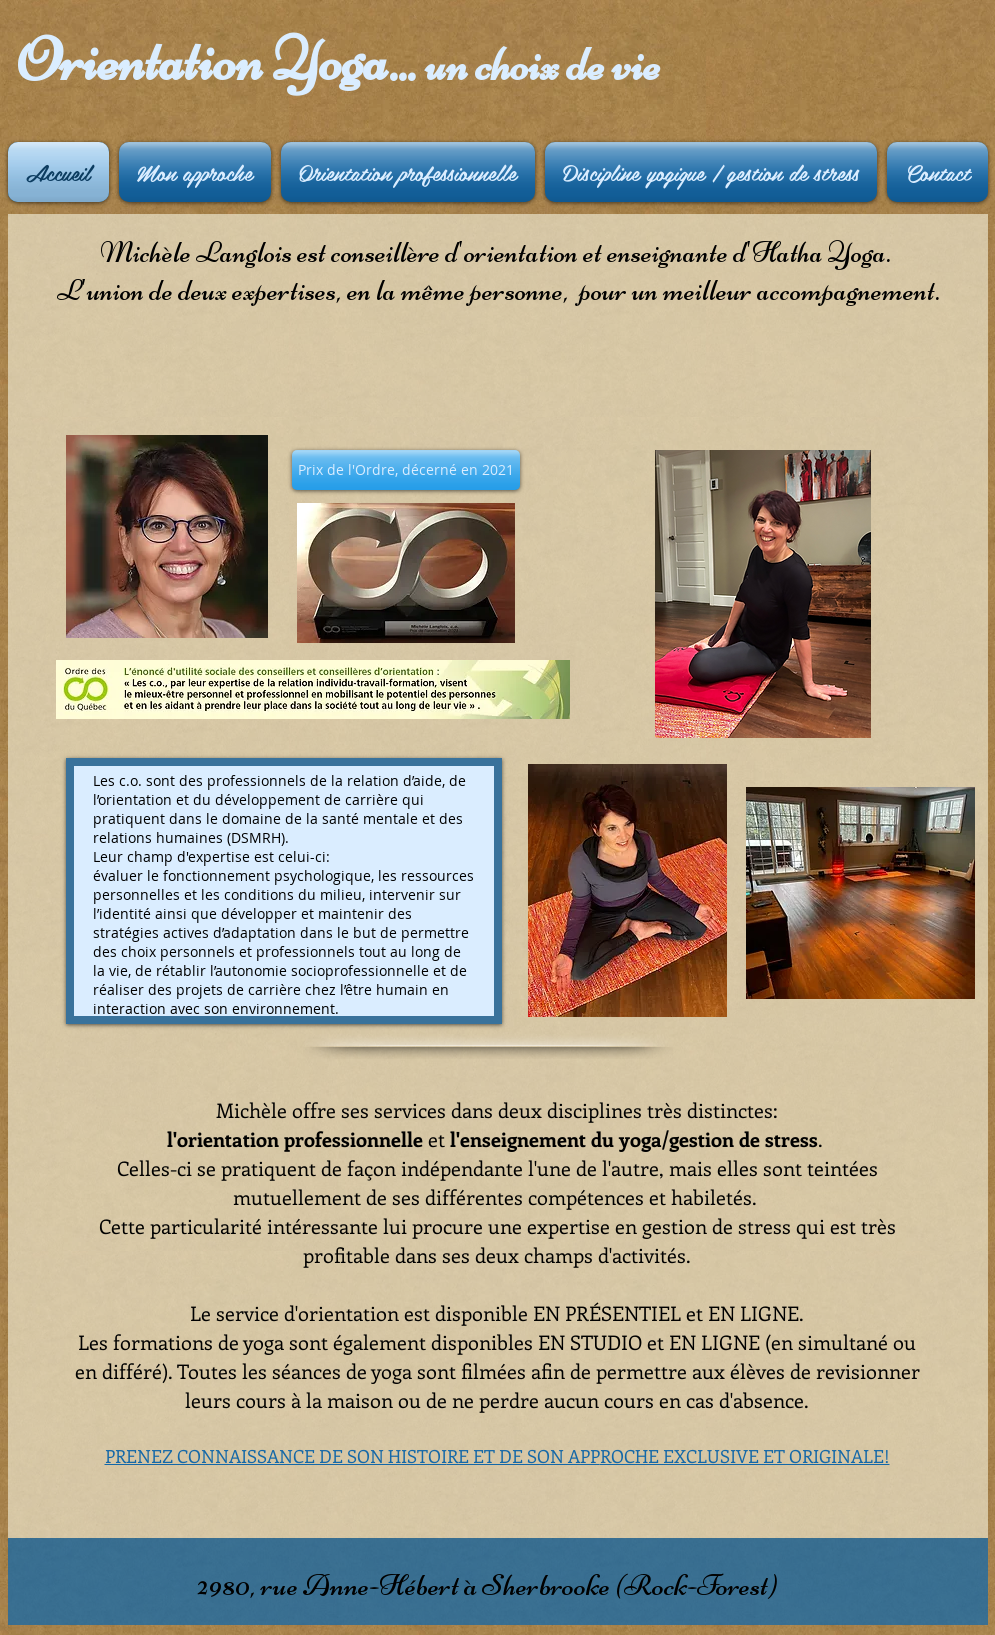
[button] (406, 470)
